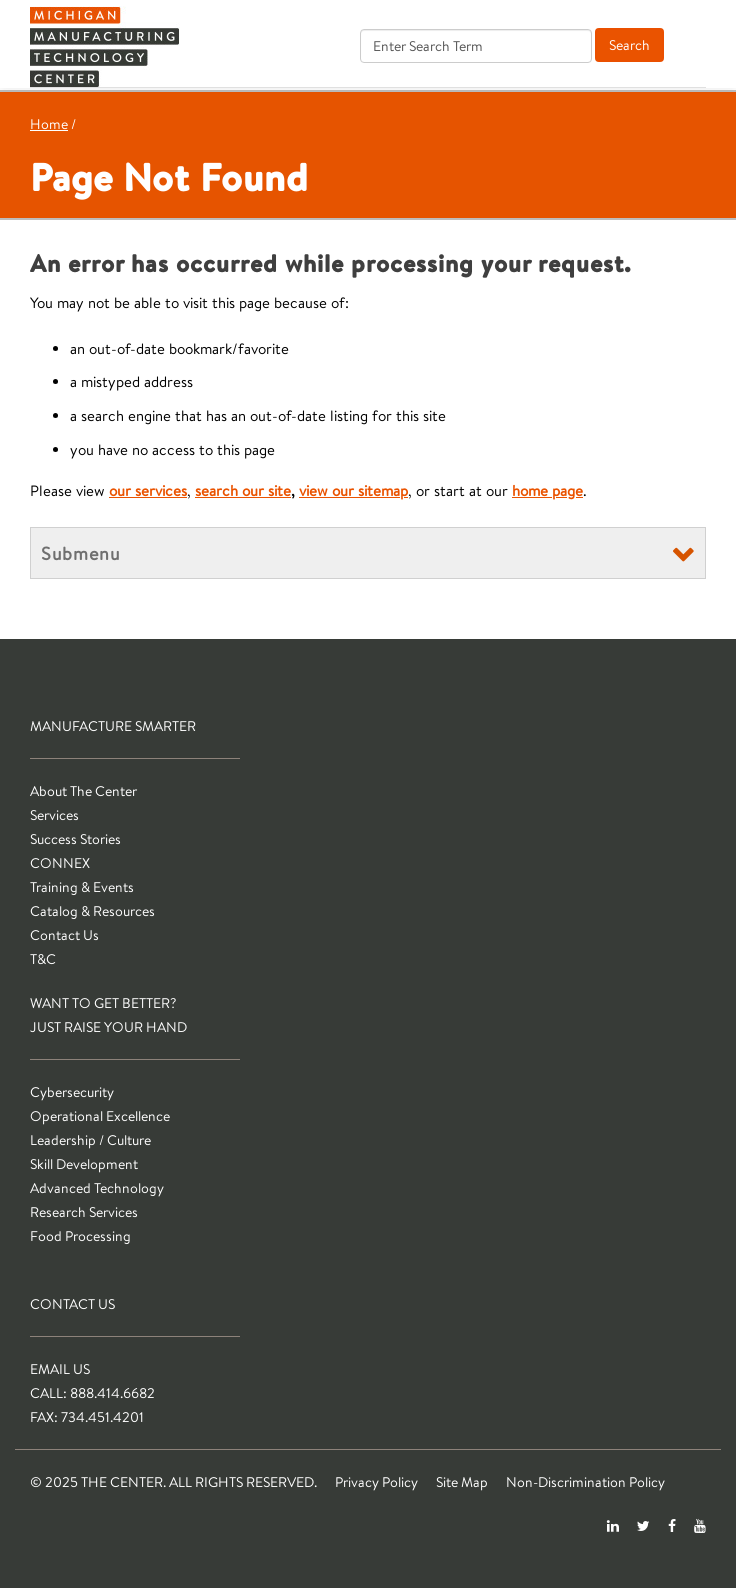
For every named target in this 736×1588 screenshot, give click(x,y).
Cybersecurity (72, 1092)
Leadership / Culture (90, 1140)
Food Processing (80, 1236)
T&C (43, 959)
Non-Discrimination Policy (585, 1482)
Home (49, 124)
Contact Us (64, 935)
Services (54, 815)
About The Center (83, 791)
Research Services (84, 1212)
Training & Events (82, 887)
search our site (243, 490)
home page (547, 490)
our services (148, 490)
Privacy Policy (376, 1482)
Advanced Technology (97, 1188)
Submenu (80, 553)
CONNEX (60, 863)
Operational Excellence (100, 1116)
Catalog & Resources (92, 911)
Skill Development (84, 1164)
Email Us (60, 1369)
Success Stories (75, 839)
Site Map (462, 1482)
